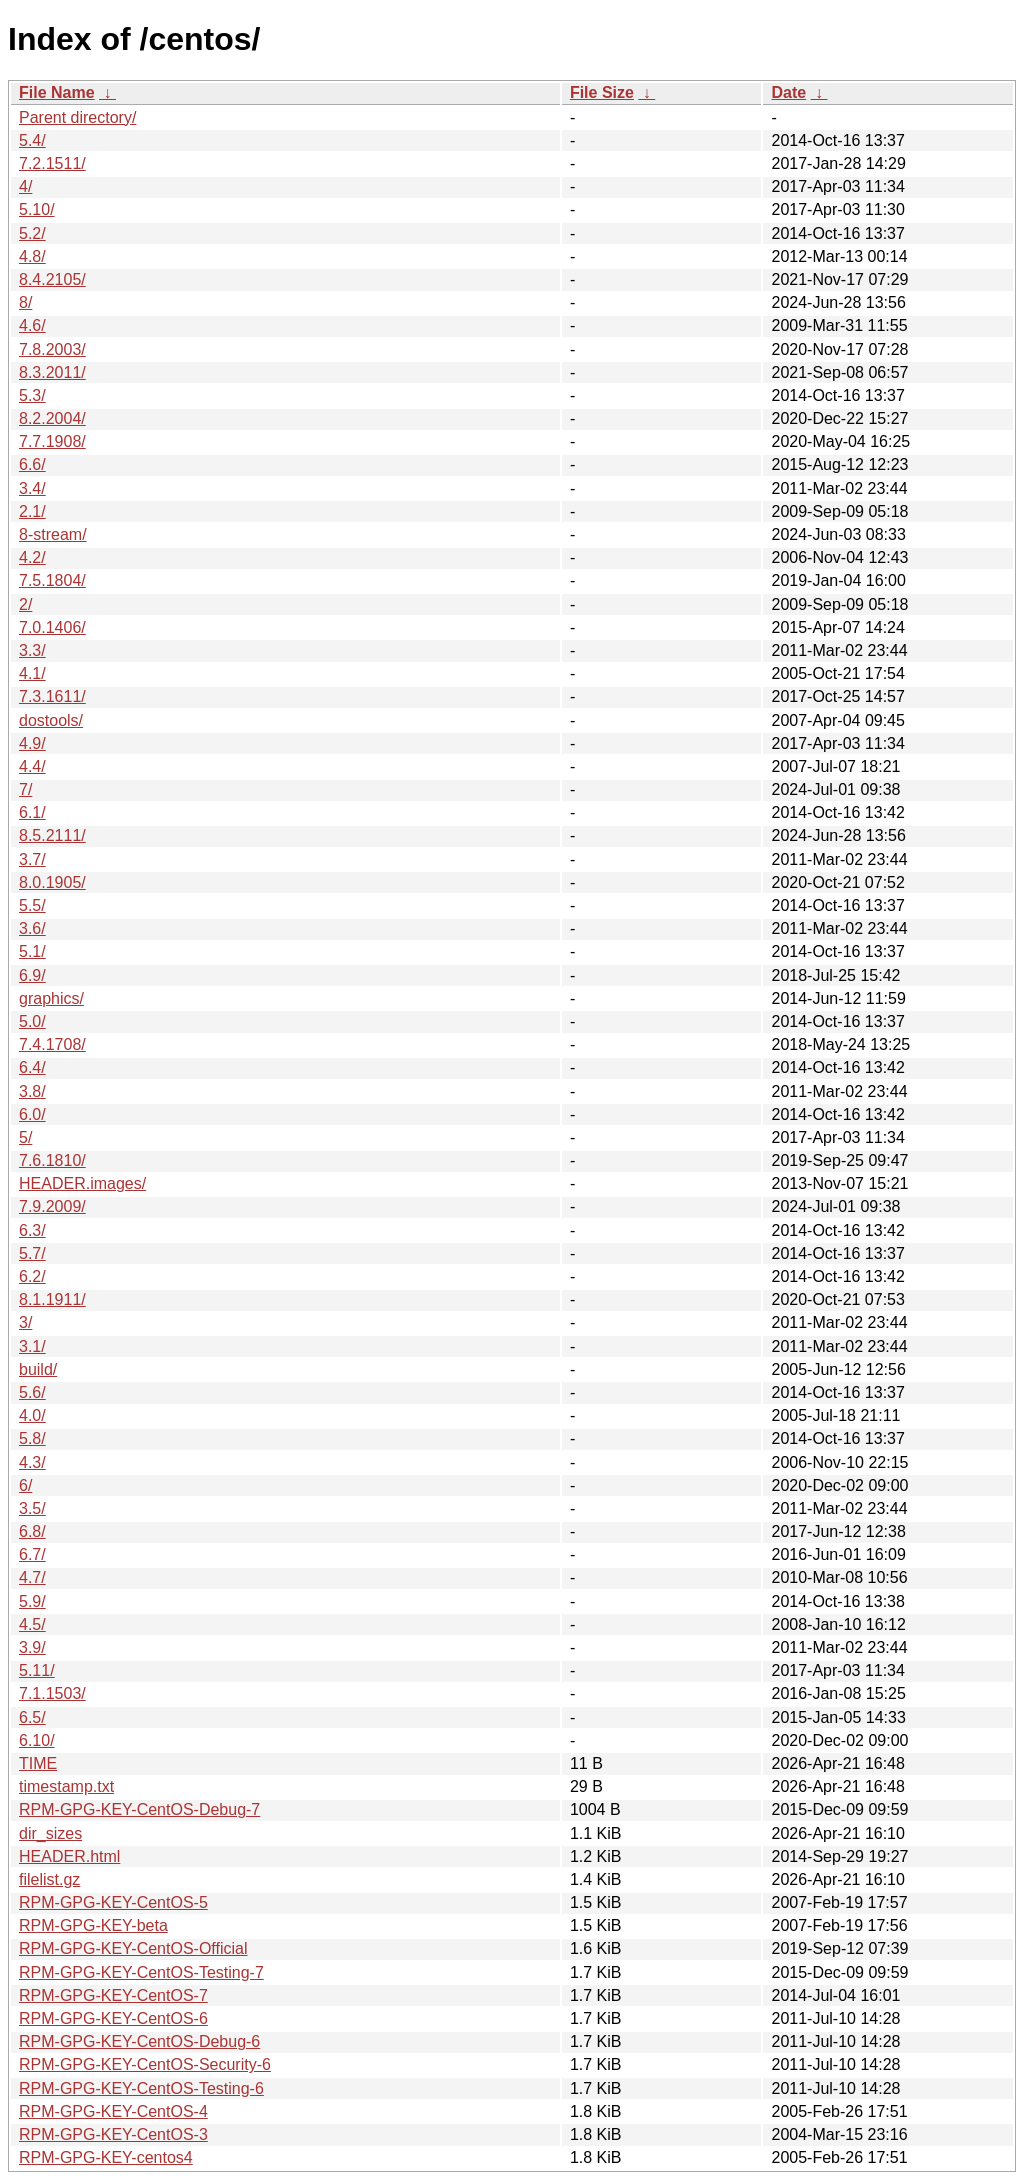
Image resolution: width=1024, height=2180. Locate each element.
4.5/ (32, 1624)
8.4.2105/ (52, 279)
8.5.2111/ (52, 835)
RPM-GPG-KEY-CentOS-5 (113, 1902)
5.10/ (37, 209)
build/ (38, 1369)
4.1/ (32, 673)
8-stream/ (53, 534)
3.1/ (32, 1346)
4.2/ (32, 557)
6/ (25, 1485)
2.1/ (32, 511)
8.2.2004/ (52, 418)
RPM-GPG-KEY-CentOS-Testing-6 (141, 2088)
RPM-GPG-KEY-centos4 (106, 2157)
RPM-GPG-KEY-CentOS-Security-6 (145, 2064)
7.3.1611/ (52, 696)
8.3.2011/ (52, 372)
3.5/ (32, 1508)
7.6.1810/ (52, 1160)
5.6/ (32, 1392)
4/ (25, 186)
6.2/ (32, 1276)
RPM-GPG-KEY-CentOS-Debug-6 (139, 2041)
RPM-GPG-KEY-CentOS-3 (113, 2134)
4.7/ (32, 1577)
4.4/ (32, 766)
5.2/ (32, 233)
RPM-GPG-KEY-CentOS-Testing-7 (141, 1972)
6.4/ (32, 1067)
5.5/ (32, 905)
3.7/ (32, 859)
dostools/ (51, 720)
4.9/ (32, 743)
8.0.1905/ (52, 882)
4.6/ (32, 325)
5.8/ (32, 1438)
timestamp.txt (66, 1786)
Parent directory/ (77, 117)
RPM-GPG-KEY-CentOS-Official (133, 1948)
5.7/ (32, 1253)
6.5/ (32, 1717)
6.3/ (32, 1230)
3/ (25, 1322)
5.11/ (37, 1670)
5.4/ (32, 140)
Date (788, 92)
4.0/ (32, 1415)
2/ (25, 604)
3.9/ (32, 1647)
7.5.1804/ (52, 580)
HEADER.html (69, 1856)
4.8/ (32, 256)
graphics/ (51, 998)
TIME (38, 1763)
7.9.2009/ (52, 1206)
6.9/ (32, 975)
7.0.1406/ (52, 627)
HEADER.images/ (82, 1183)
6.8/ (32, 1531)
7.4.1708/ (52, 1044)
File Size (602, 92)
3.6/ (32, 928)
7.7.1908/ (52, 441)
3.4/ (32, 488)
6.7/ (32, 1554)
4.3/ (32, 1462)
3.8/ (32, 1091)
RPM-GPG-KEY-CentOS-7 (113, 1995)
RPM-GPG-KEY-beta (93, 1925)
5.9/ (32, 1601)
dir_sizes (50, 1833)
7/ (25, 789)
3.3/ (32, 650)
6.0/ (32, 1114)
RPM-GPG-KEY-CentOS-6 (113, 2018)
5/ (25, 1137)
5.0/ (32, 1021)
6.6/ (32, 464)
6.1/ (32, 812)
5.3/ (32, 395)
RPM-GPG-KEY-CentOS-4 (113, 2111)
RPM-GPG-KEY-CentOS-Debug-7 (139, 1809)
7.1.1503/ (52, 1693)
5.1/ (32, 951)
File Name (57, 92)
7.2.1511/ (52, 163)
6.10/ (37, 1740)
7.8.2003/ (52, 349)
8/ (25, 302)
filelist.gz (49, 1879)
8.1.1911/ (52, 1299)
